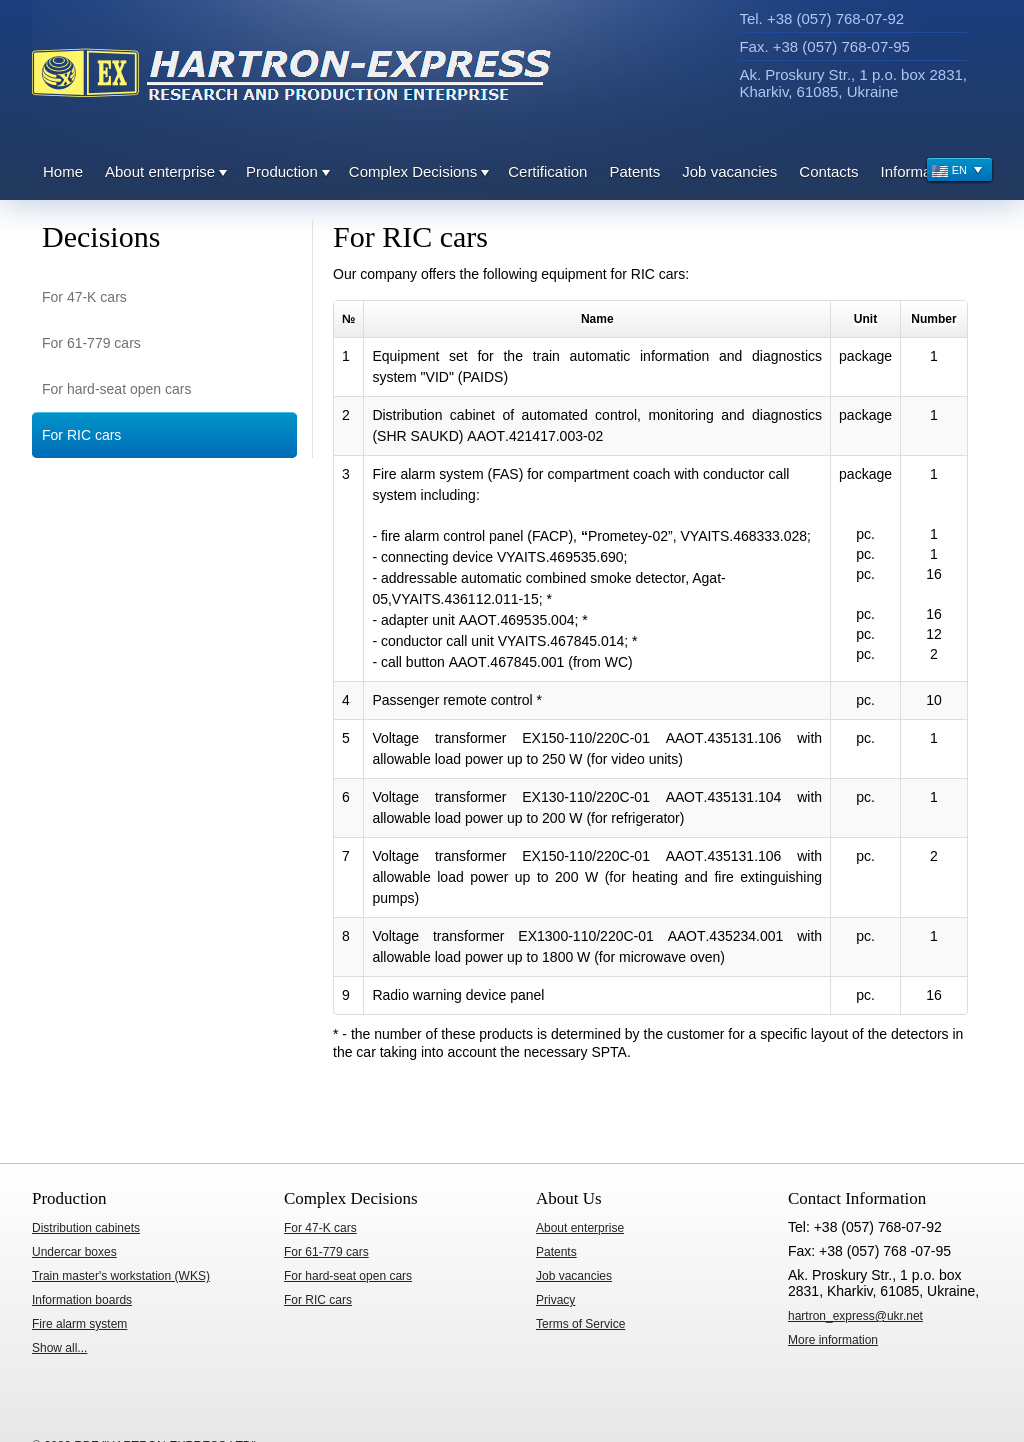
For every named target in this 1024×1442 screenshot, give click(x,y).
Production (282, 171)
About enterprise (160, 171)
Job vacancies (729, 171)
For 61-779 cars (91, 343)
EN (957, 172)
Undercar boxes (74, 1252)
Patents (634, 171)
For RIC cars (81, 435)
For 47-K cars (84, 297)
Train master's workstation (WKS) (121, 1276)
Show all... (59, 1348)
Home (63, 171)
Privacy (555, 1300)
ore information (833, 1340)
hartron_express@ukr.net (855, 1316)
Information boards (82, 1300)
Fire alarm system (79, 1324)
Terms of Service (580, 1324)
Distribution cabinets (86, 1228)
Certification (547, 171)
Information (918, 171)
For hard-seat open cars (116, 389)
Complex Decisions (413, 171)
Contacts (828, 171)
